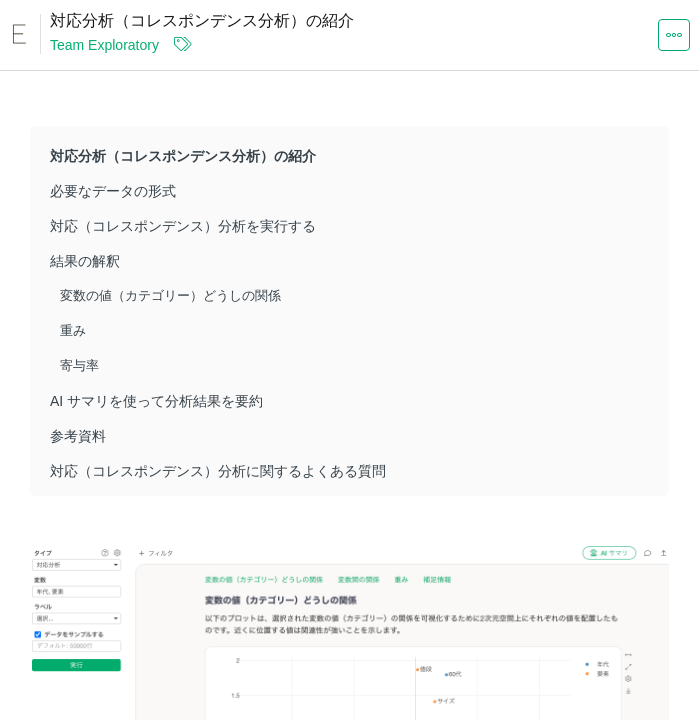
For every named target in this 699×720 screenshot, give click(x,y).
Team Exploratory (104, 45)
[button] (674, 34)
